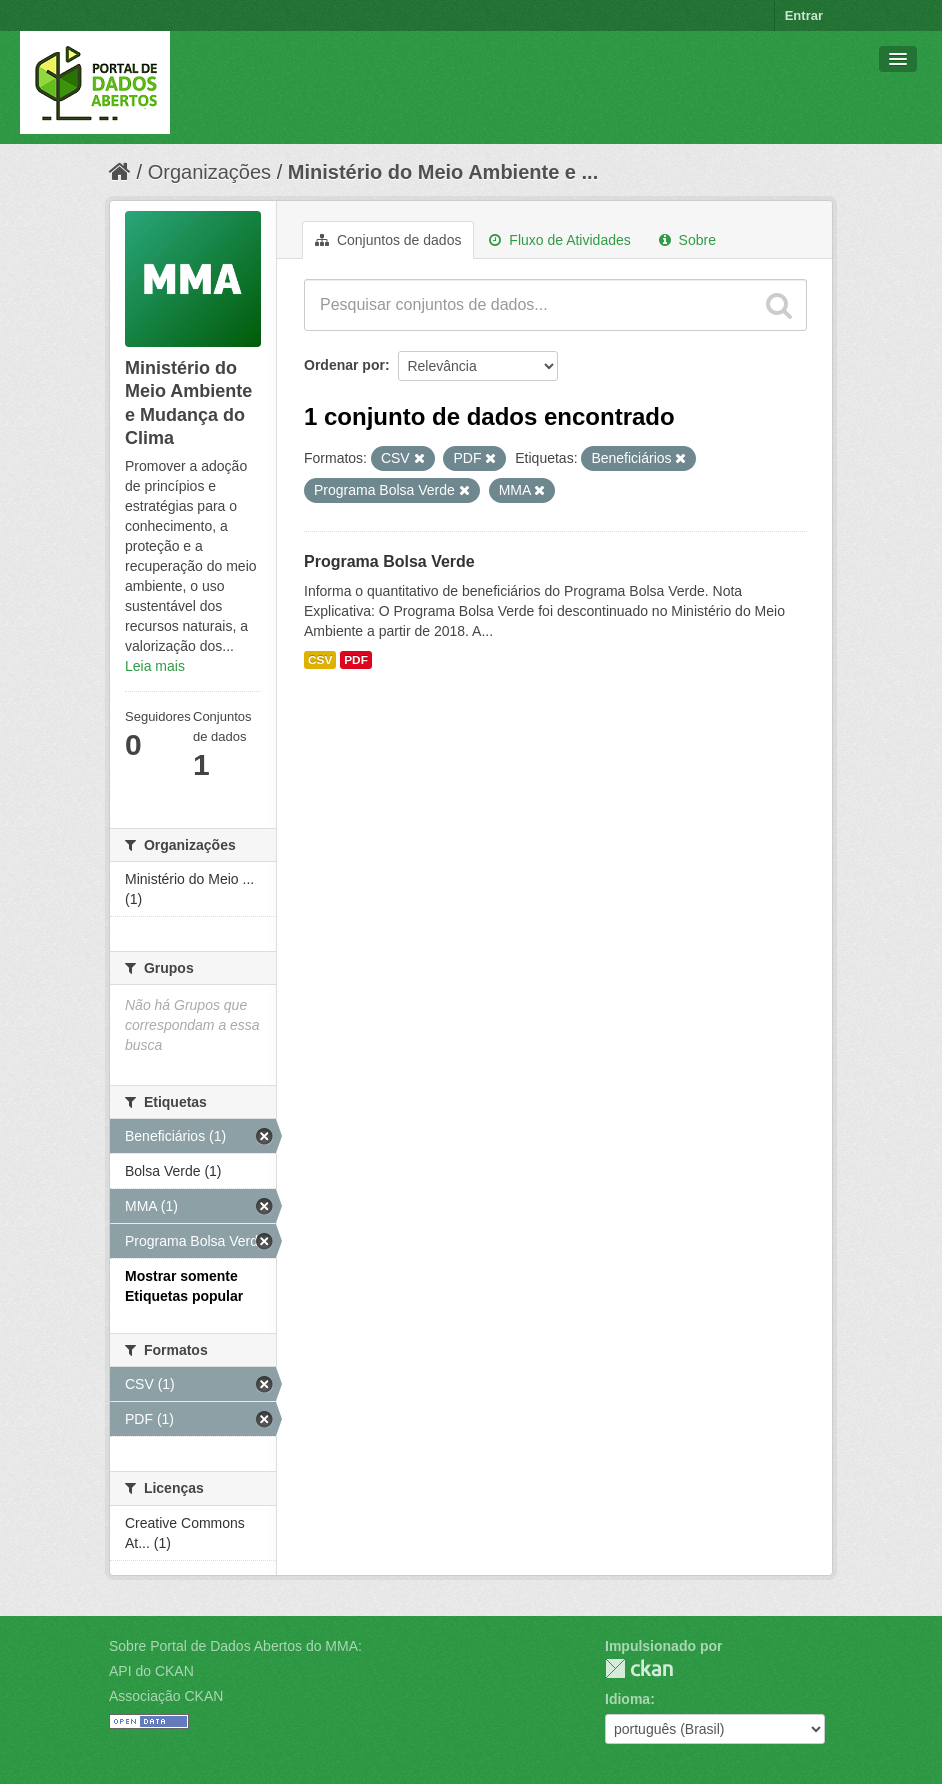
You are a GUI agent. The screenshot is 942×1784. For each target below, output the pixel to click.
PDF (356, 660)
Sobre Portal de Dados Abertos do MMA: (235, 1646)
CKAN (639, 1668)
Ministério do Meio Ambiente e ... (443, 172)
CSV (320, 660)
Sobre (687, 240)
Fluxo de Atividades (559, 240)
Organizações (209, 172)
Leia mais (155, 666)
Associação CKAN (166, 1696)
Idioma (627, 1699)
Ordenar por (344, 365)
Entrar (804, 15)
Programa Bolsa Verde (389, 561)
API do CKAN (151, 1671)
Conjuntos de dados (388, 240)
